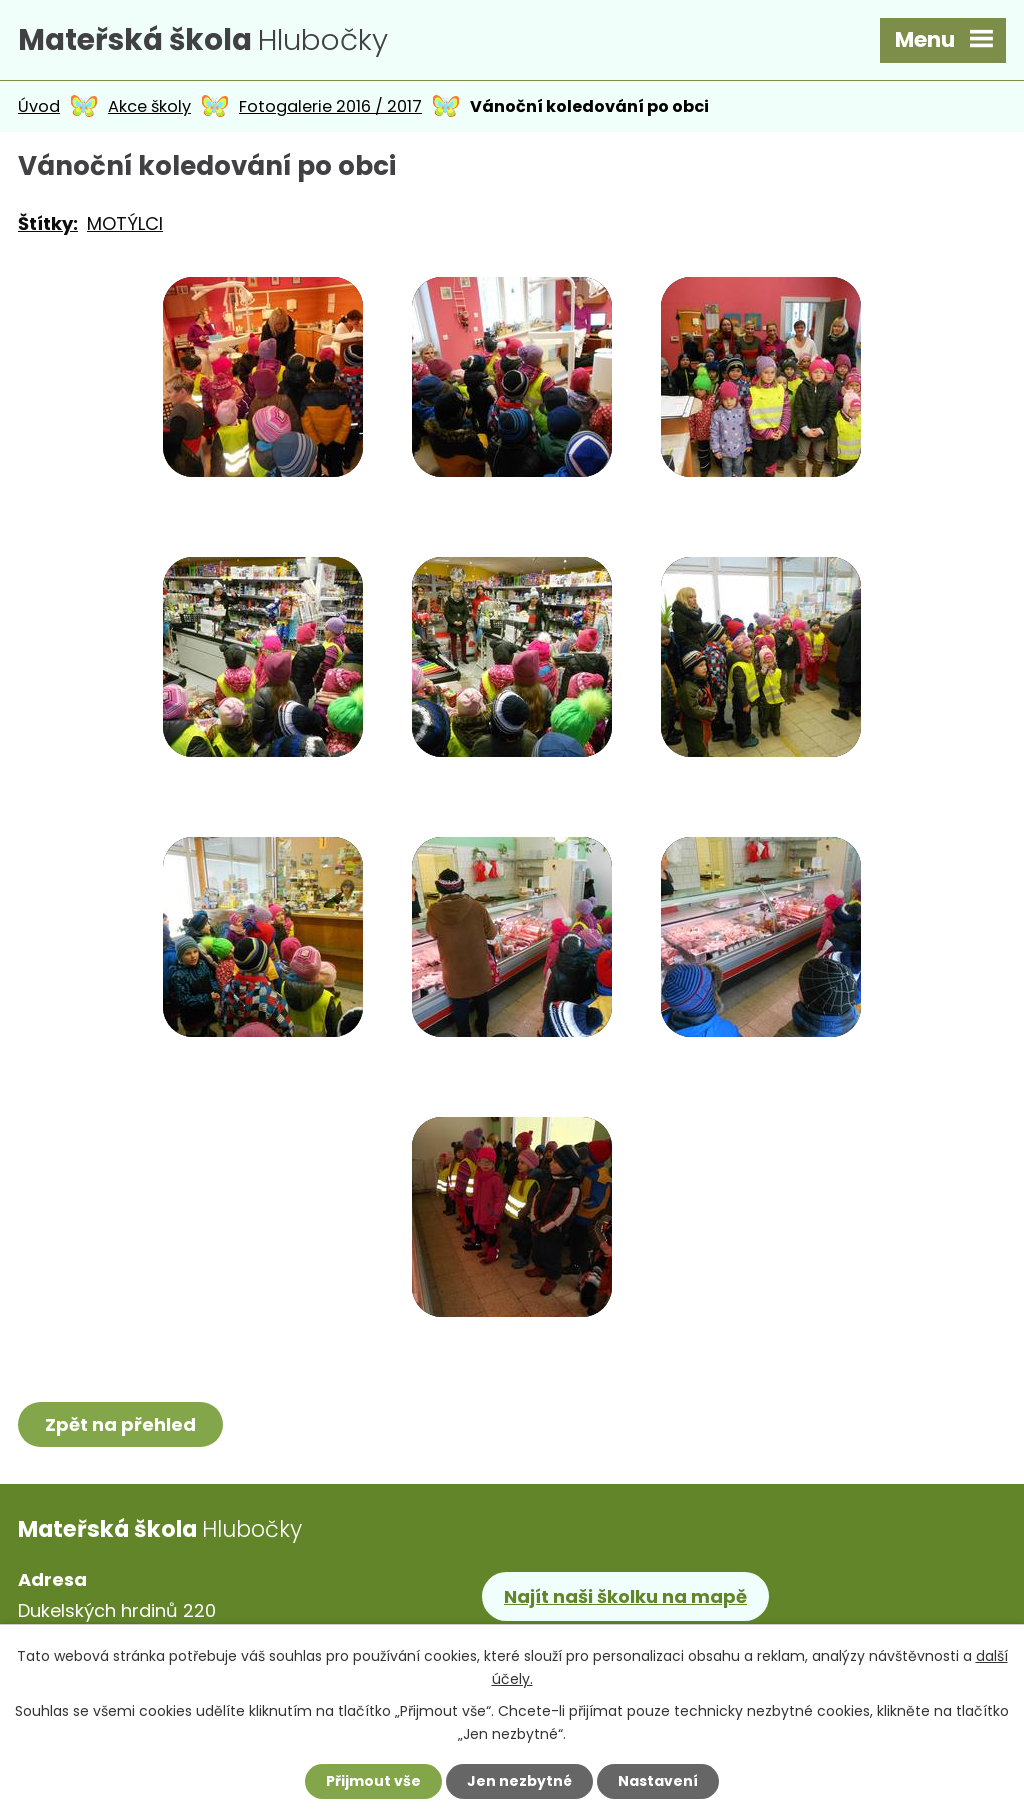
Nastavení (658, 1781)
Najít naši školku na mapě (625, 1596)
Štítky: (48, 223)
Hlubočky (203, 39)
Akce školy (149, 106)
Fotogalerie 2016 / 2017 (330, 106)
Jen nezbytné (519, 1781)
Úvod (39, 106)
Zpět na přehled (120, 1424)
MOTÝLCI (125, 223)
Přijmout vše (373, 1781)
